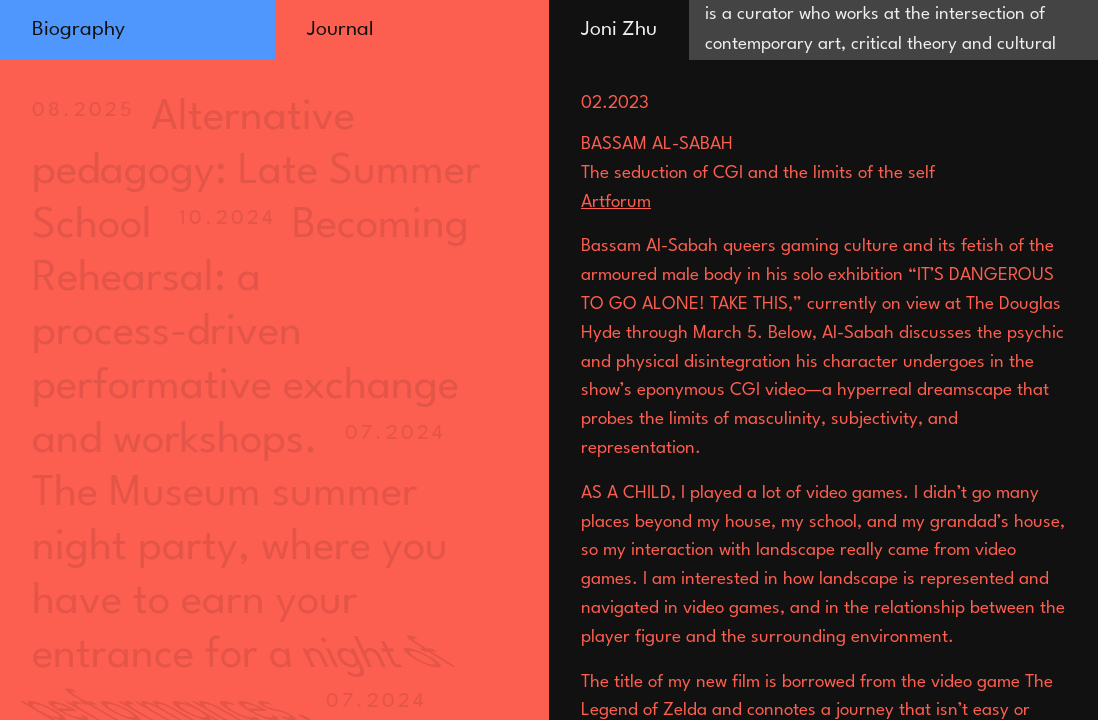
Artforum (616, 202)
